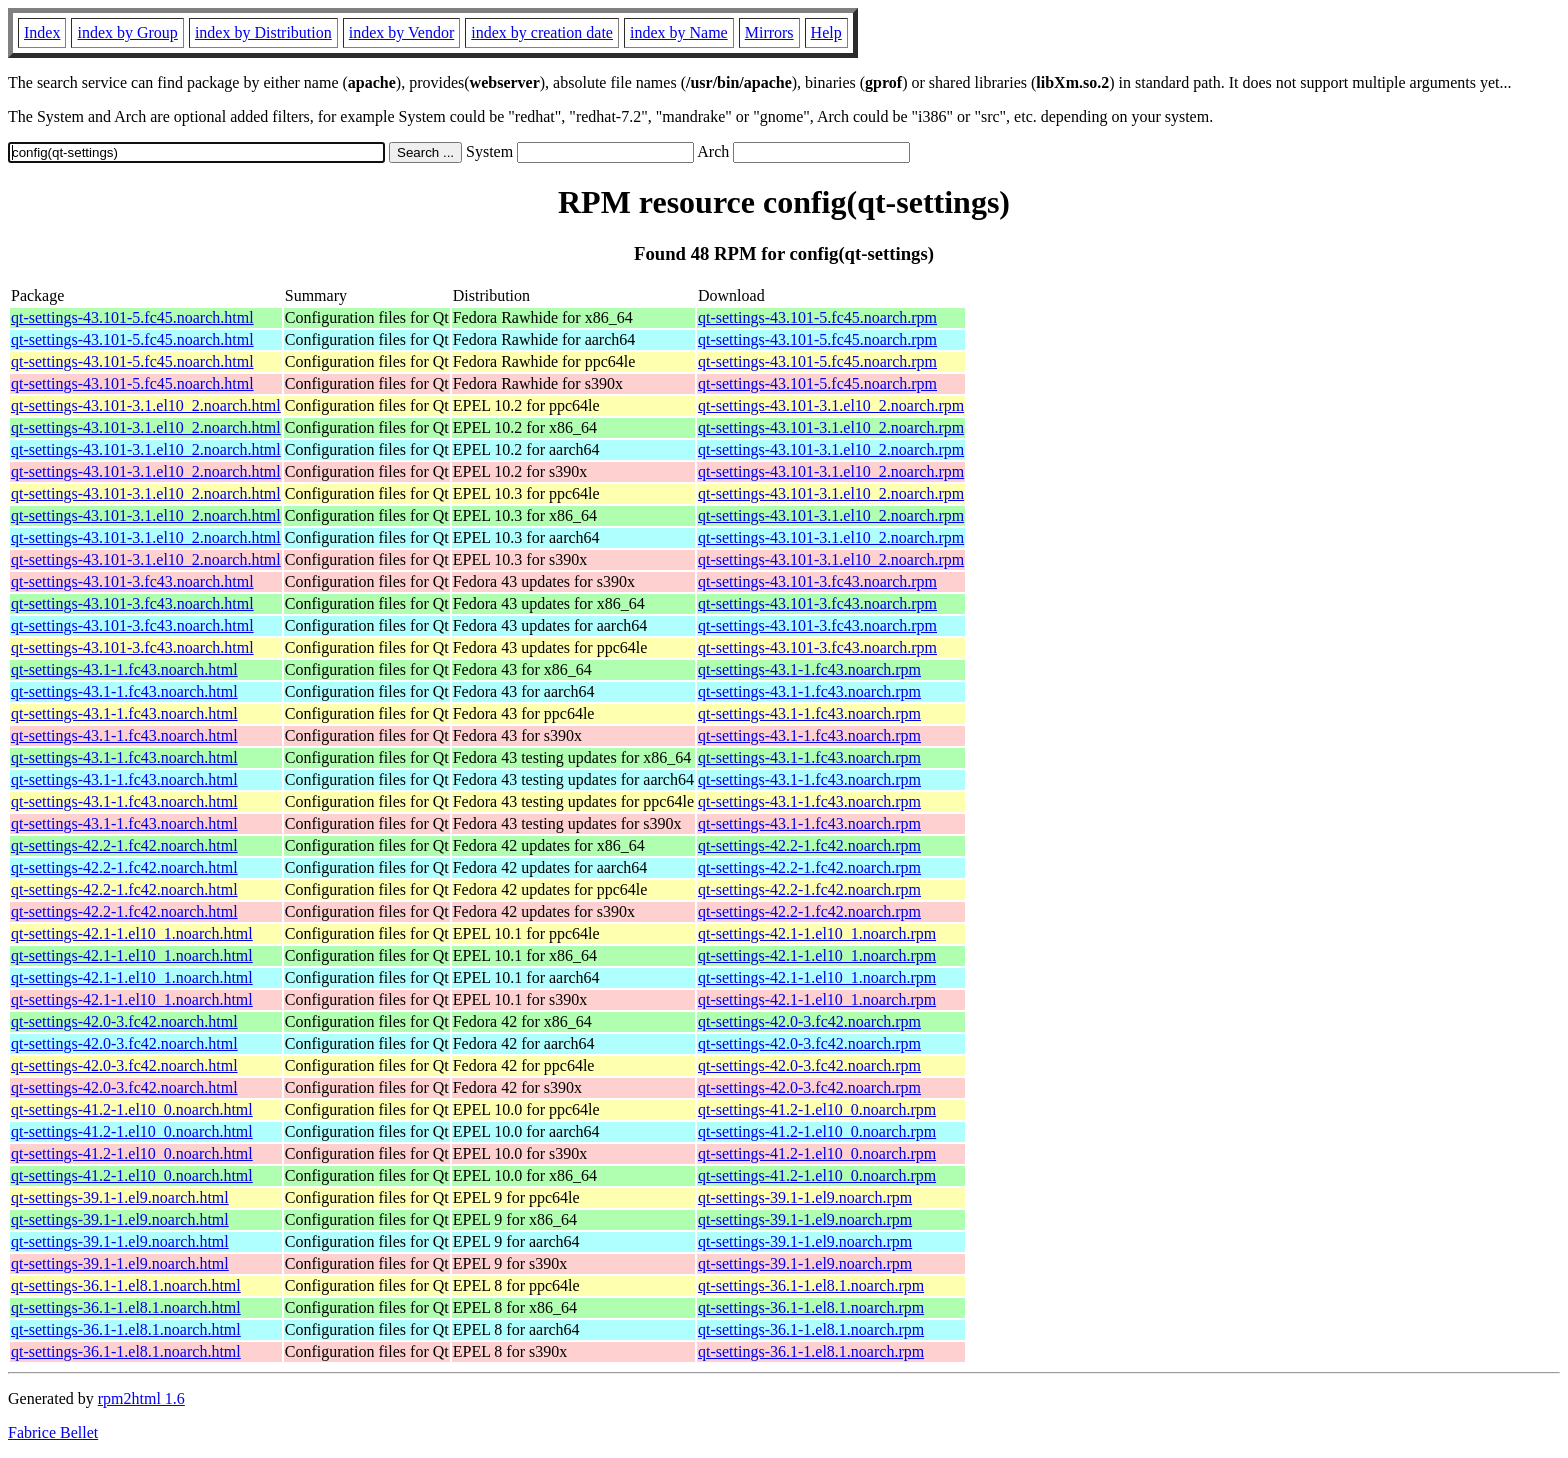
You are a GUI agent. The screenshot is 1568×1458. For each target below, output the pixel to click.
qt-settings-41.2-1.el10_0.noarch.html (132, 1109)
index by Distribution (263, 32)
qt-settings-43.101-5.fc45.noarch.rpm (817, 317)
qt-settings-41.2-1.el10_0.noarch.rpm (817, 1109)
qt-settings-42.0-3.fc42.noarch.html (124, 1021)
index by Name (679, 32)
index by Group (127, 32)
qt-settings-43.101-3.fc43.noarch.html (132, 581)
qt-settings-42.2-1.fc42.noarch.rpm (809, 845)
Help (826, 32)
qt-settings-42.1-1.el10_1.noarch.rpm (817, 933)
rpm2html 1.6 (141, 1398)
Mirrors (769, 32)
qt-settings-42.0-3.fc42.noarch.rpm (809, 1021)
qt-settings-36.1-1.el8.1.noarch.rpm (811, 1285)
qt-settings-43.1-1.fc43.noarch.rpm (809, 669)
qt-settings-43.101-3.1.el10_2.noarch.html (146, 405)
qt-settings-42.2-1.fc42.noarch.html (124, 845)
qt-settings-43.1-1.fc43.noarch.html (124, 669)
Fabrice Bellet (53, 1432)
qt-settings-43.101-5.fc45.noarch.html (132, 317)
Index (42, 32)
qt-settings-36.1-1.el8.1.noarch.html (126, 1285)
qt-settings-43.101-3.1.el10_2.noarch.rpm (831, 405)
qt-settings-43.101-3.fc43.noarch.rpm (817, 581)
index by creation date (542, 32)
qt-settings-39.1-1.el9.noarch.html (120, 1197)
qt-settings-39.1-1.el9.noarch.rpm (805, 1197)
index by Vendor (401, 32)
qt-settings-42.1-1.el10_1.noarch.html (132, 933)
